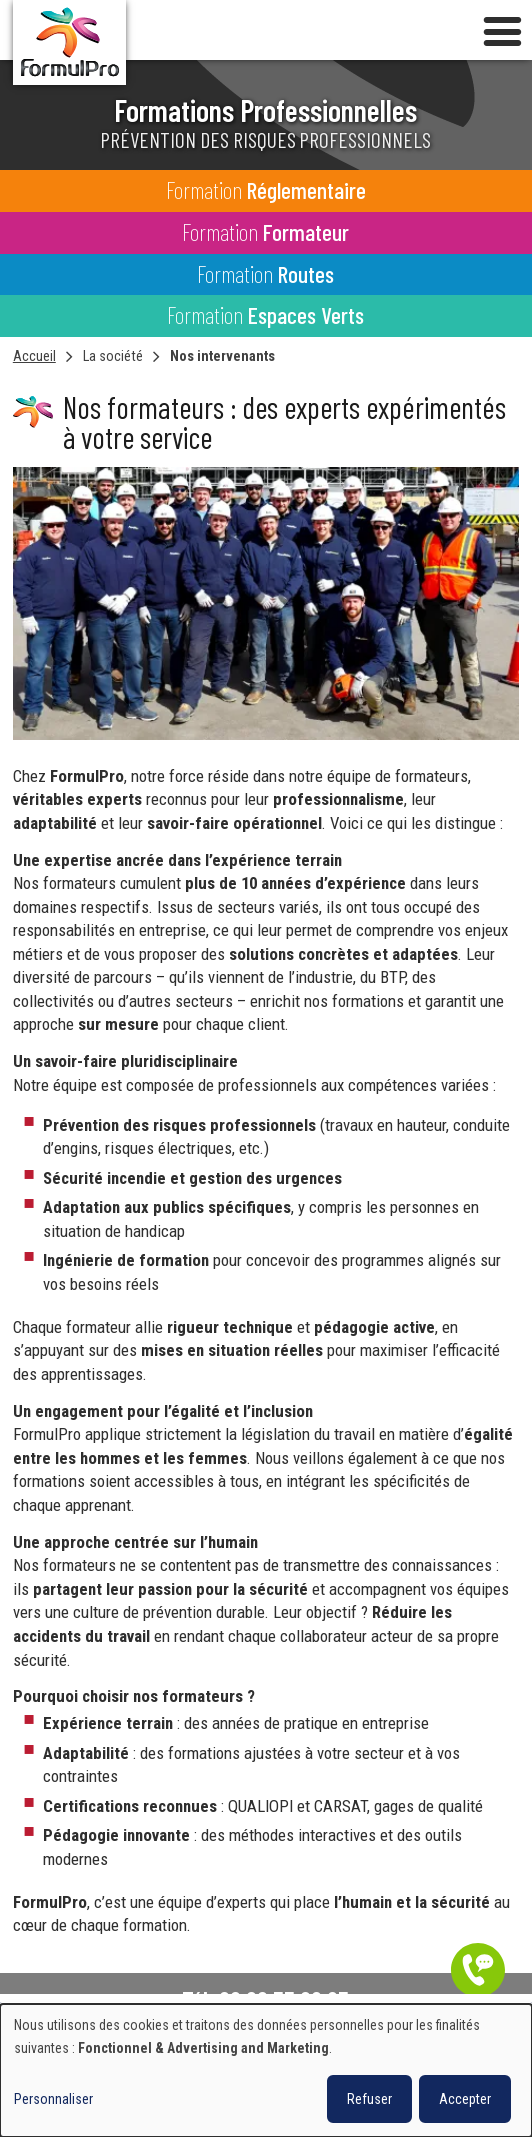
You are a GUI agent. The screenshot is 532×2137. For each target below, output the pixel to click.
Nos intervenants (222, 356)
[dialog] (266, 2070)
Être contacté (478, 1970)
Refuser (369, 2099)
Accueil (34, 356)
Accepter (465, 2099)
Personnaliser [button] (53, 2099)
